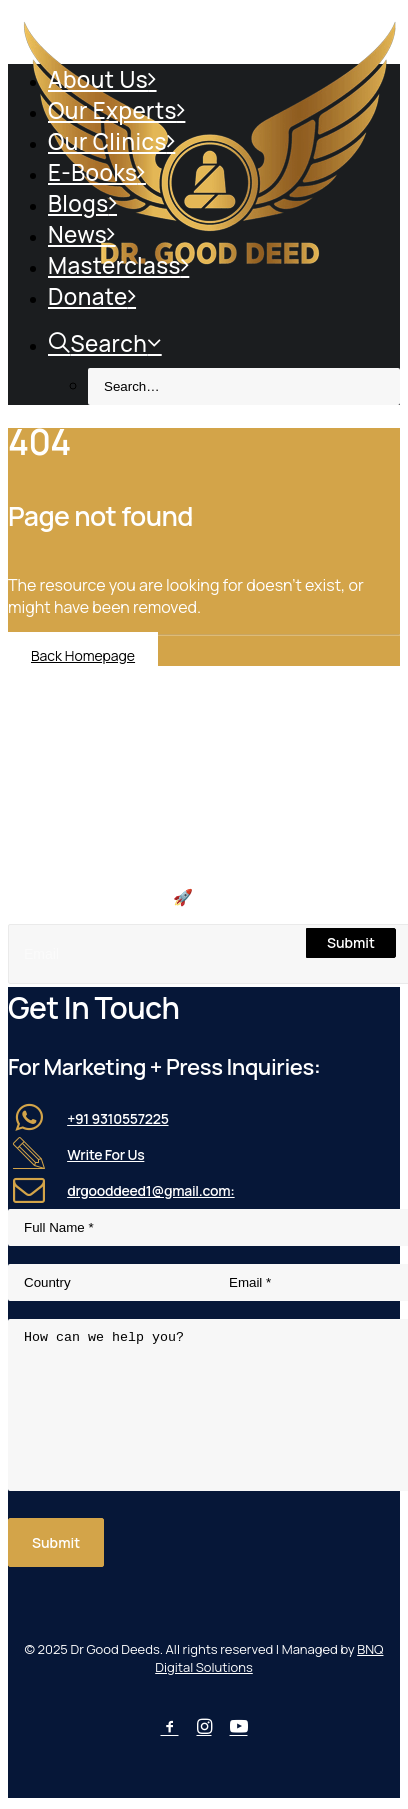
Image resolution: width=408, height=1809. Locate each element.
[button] (344, 905)
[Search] (204, 904)
